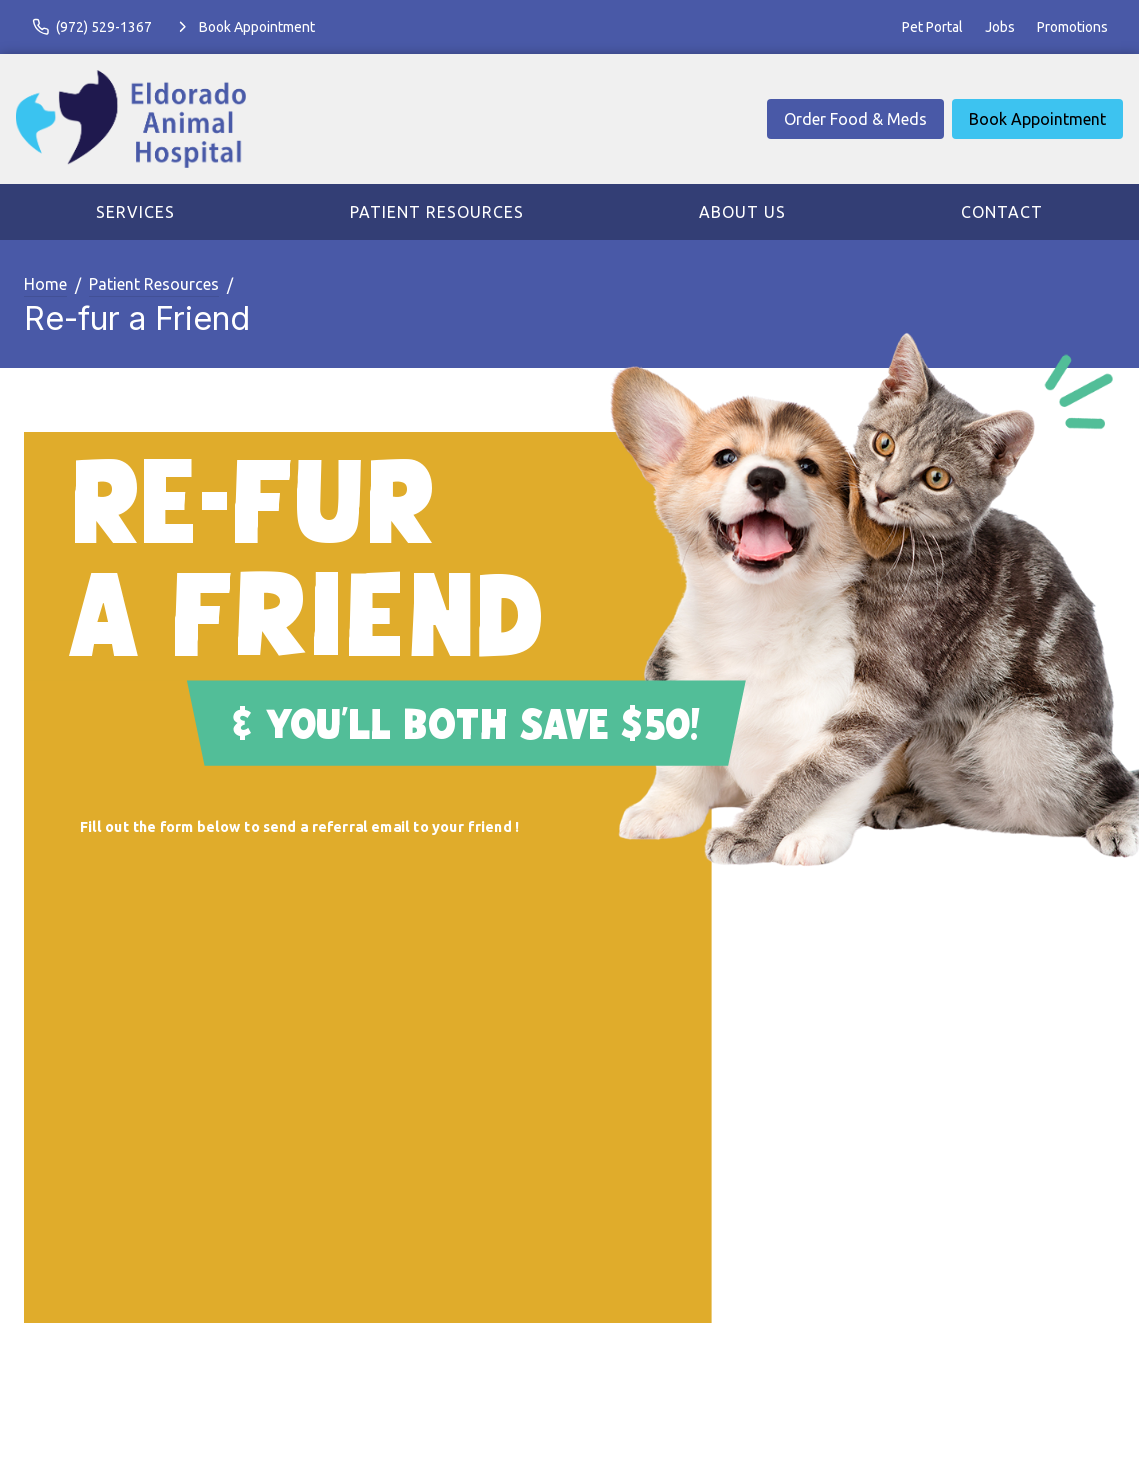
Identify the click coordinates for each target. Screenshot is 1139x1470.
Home (45, 284)
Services (135, 212)
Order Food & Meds (855, 119)
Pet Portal (932, 27)
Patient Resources (437, 212)
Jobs (1000, 27)
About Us (742, 212)
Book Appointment (1037, 119)
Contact (1002, 212)
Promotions (1072, 27)
